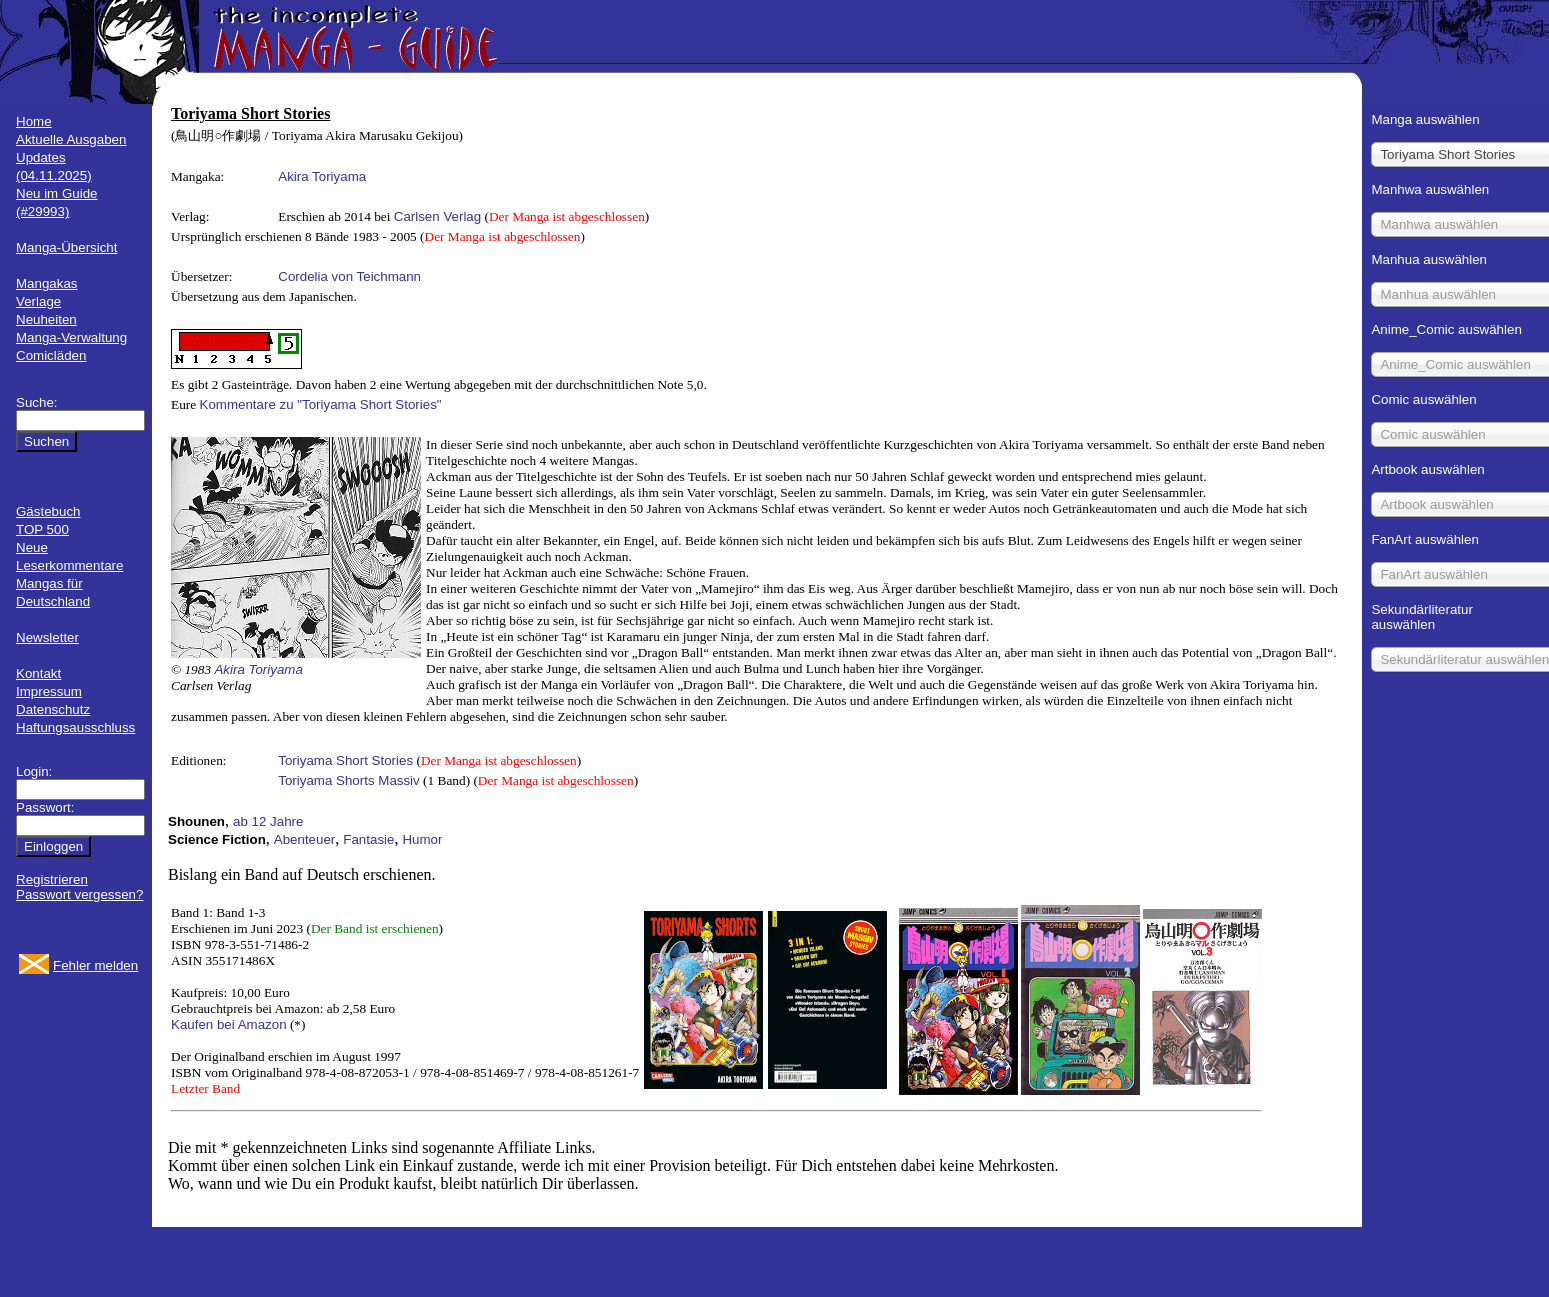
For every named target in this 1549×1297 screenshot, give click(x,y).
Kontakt (38, 673)
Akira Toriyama (322, 176)
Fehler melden (95, 965)
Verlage (38, 301)
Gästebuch (48, 511)
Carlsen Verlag (437, 216)
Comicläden (51, 355)
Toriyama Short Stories (345, 760)
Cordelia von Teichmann (349, 276)
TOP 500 (42, 529)
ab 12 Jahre (268, 821)
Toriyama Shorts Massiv (348, 780)
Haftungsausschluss (75, 727)
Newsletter (47, 637)
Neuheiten (46, 319)
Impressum (49, 691)
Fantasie (368, 839)
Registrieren (52, 879)
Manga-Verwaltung (71, 337)
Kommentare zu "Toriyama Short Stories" (321, 404)
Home (34, 121)
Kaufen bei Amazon (229, 1024)
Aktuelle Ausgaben (71, 139)
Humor (422, 839)
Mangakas (47, 283)
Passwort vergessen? (79, 894)
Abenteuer (305, 839)
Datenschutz (53, 709)
